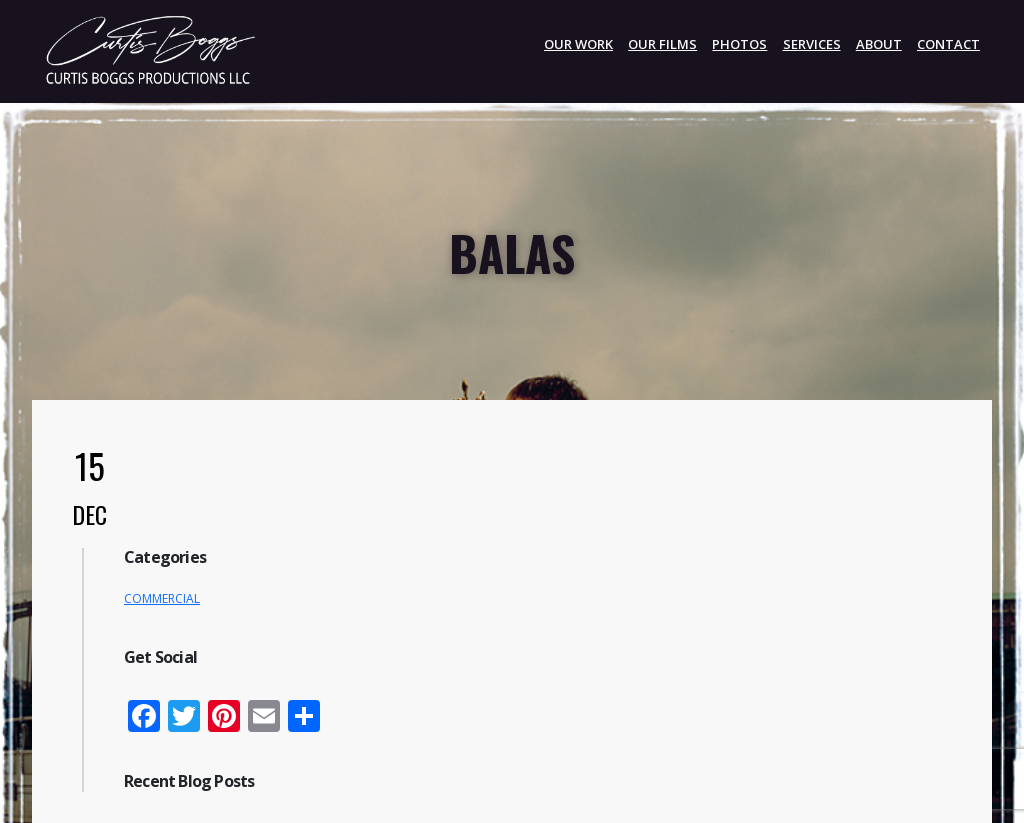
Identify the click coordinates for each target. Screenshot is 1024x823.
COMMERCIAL (162, 598)
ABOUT (879, 44)
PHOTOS (739, 44)
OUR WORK (578, 44)
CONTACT (948, 44)
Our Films (662, 44)
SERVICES (812, 44)
